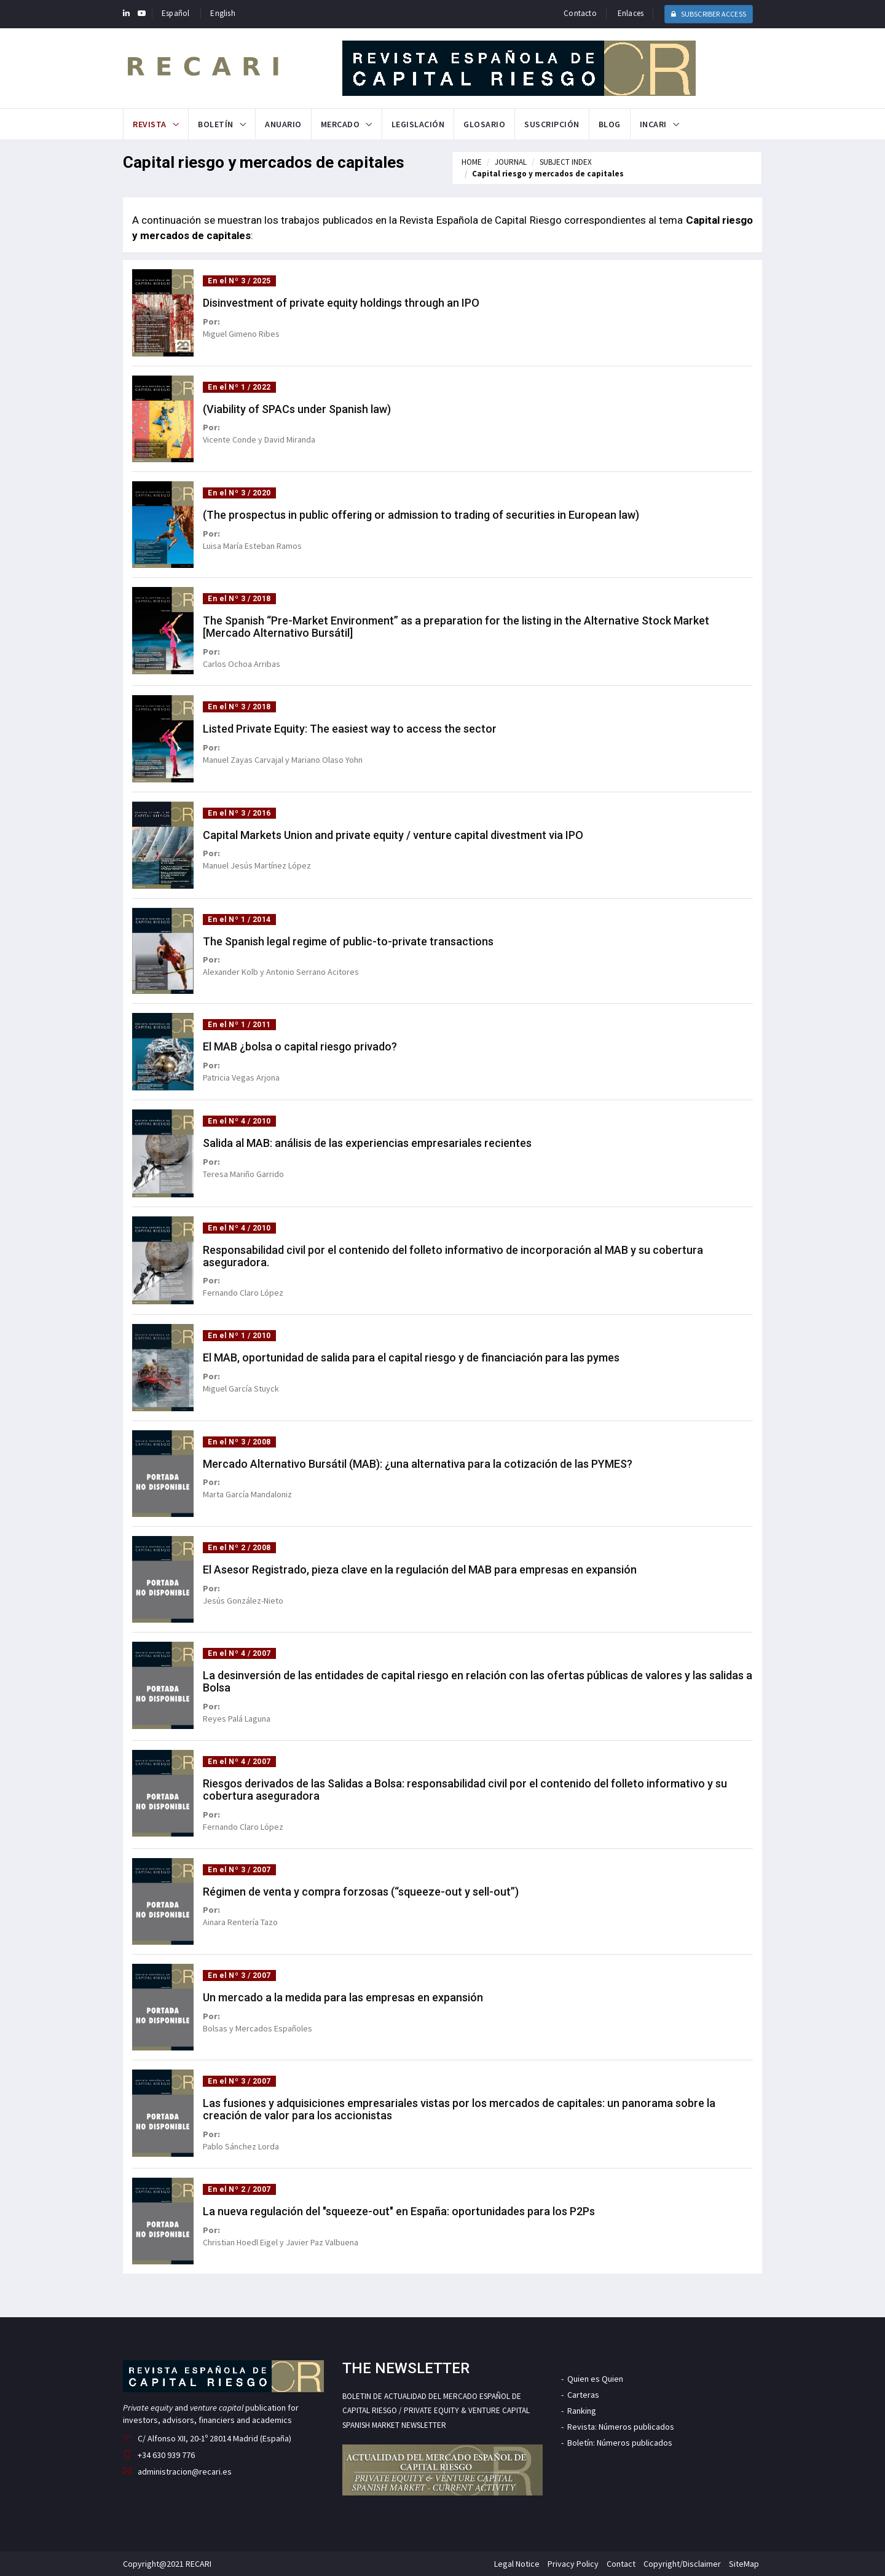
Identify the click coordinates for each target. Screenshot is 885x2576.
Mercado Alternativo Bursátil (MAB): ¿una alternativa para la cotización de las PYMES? (417, 1463)
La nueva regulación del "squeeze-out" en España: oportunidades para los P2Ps (399, 2211)
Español (175, 13)
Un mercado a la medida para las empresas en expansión (343, 1997)
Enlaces (630, 13)
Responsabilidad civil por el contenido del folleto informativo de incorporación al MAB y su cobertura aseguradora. (453, 1256)
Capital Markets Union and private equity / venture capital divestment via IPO (393, 835)
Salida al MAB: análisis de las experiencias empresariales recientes (367, 1142)
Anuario (283, 124)
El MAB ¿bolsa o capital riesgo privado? (300, 1046)
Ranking (581, 2410)
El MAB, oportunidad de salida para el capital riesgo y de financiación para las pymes (411, 1357)
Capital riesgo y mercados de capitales (548, 173)
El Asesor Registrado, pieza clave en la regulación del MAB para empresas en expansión (420, 1569)
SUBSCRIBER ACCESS (708, 13)
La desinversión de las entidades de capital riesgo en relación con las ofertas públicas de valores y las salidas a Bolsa (477, 1681)
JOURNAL (511, 162)
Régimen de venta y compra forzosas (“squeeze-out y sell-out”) (361, 1891)
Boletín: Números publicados (619, 2442)
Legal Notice (517, 2563)
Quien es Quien (595, 2378)
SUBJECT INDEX (566, 162)
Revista (150, 124)
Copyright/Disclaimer (682, 2563)
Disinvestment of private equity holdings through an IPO (341, 302)
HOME (472, 162)
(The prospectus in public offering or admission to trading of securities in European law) (421, 514)
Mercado (340, 124)
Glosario (484, 124)
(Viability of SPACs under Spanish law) (297, 409)
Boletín (216, 124)
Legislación (418, 124)
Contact (621, 2563)
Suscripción (552, 124)
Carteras (583, 2394)
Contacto (580, 13)
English (222, 13)
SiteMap (744, 2563)
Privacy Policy (573, 2563)
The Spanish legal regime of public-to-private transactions (348, 941)
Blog (610, 124)
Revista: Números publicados (620, 2426)
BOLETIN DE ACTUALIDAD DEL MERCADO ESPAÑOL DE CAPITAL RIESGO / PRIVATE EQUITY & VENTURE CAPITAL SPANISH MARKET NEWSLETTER (436, 2410)
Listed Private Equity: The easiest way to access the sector (350, 728)
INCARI (653, 124)
